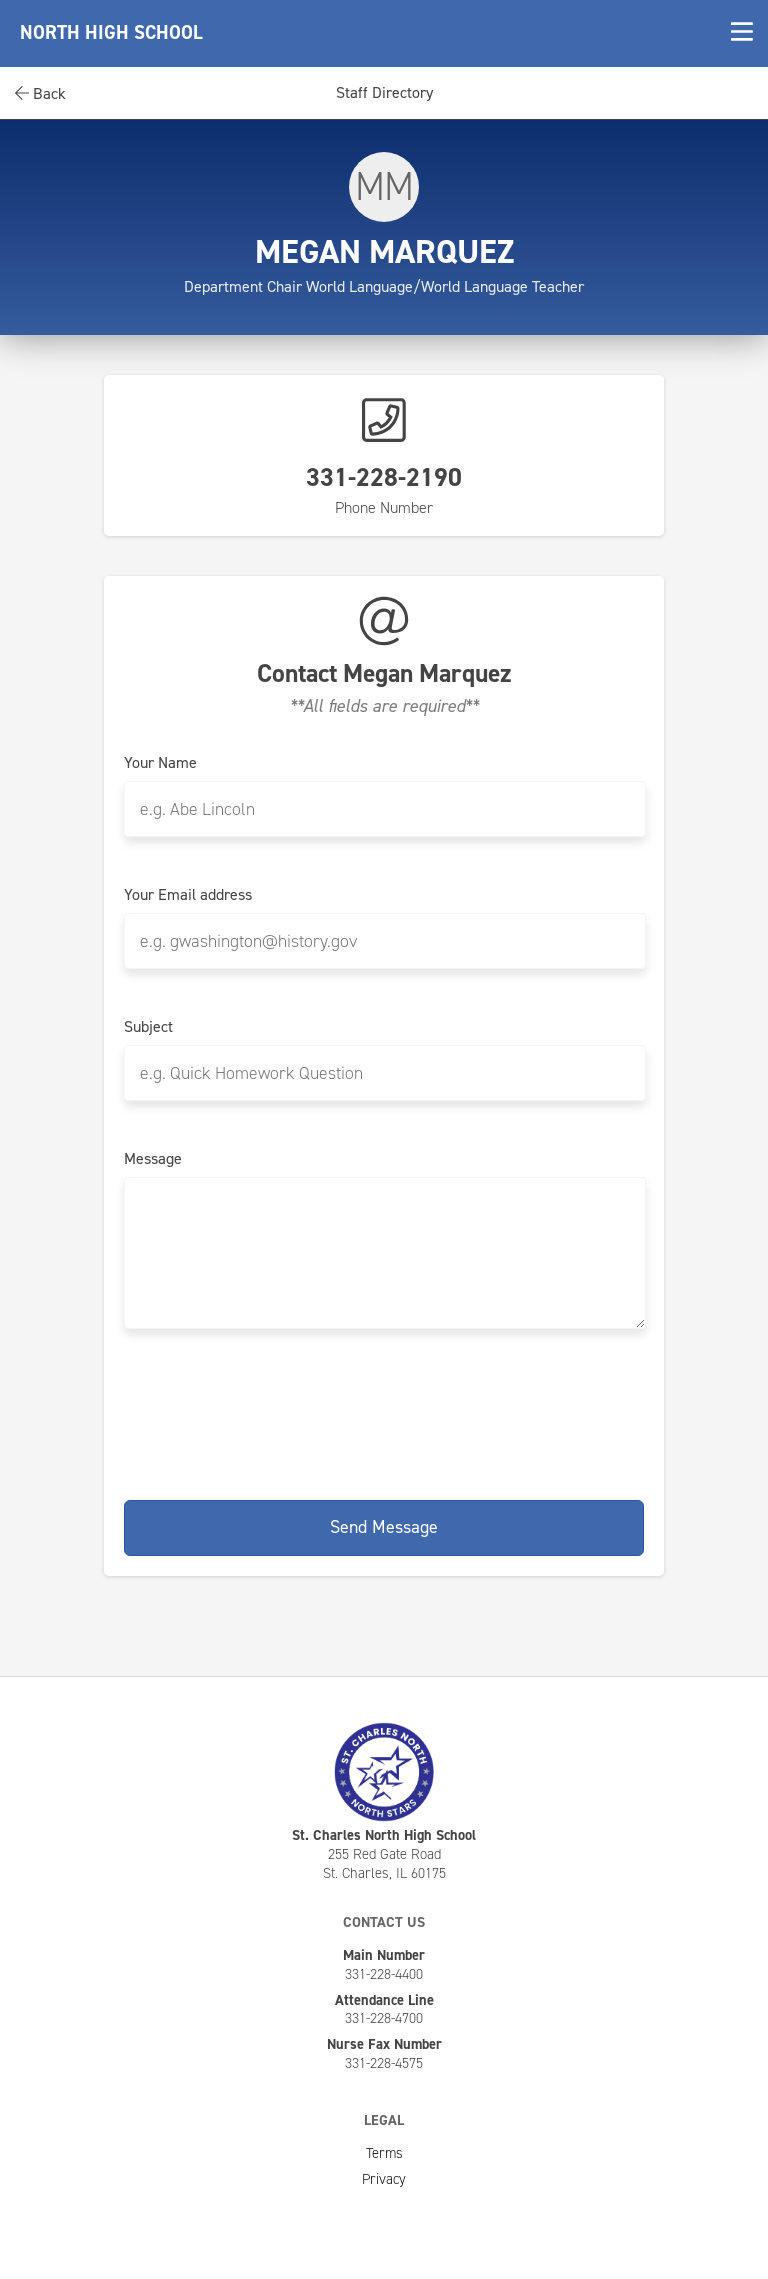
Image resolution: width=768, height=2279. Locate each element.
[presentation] (384, 1411)
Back (40, 93)
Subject (148, 1027)
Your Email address (188, 895)
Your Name (160, 763)
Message (153, 1159)
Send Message (384, 1527)
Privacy (384, 2179)
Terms (384, 2153)
